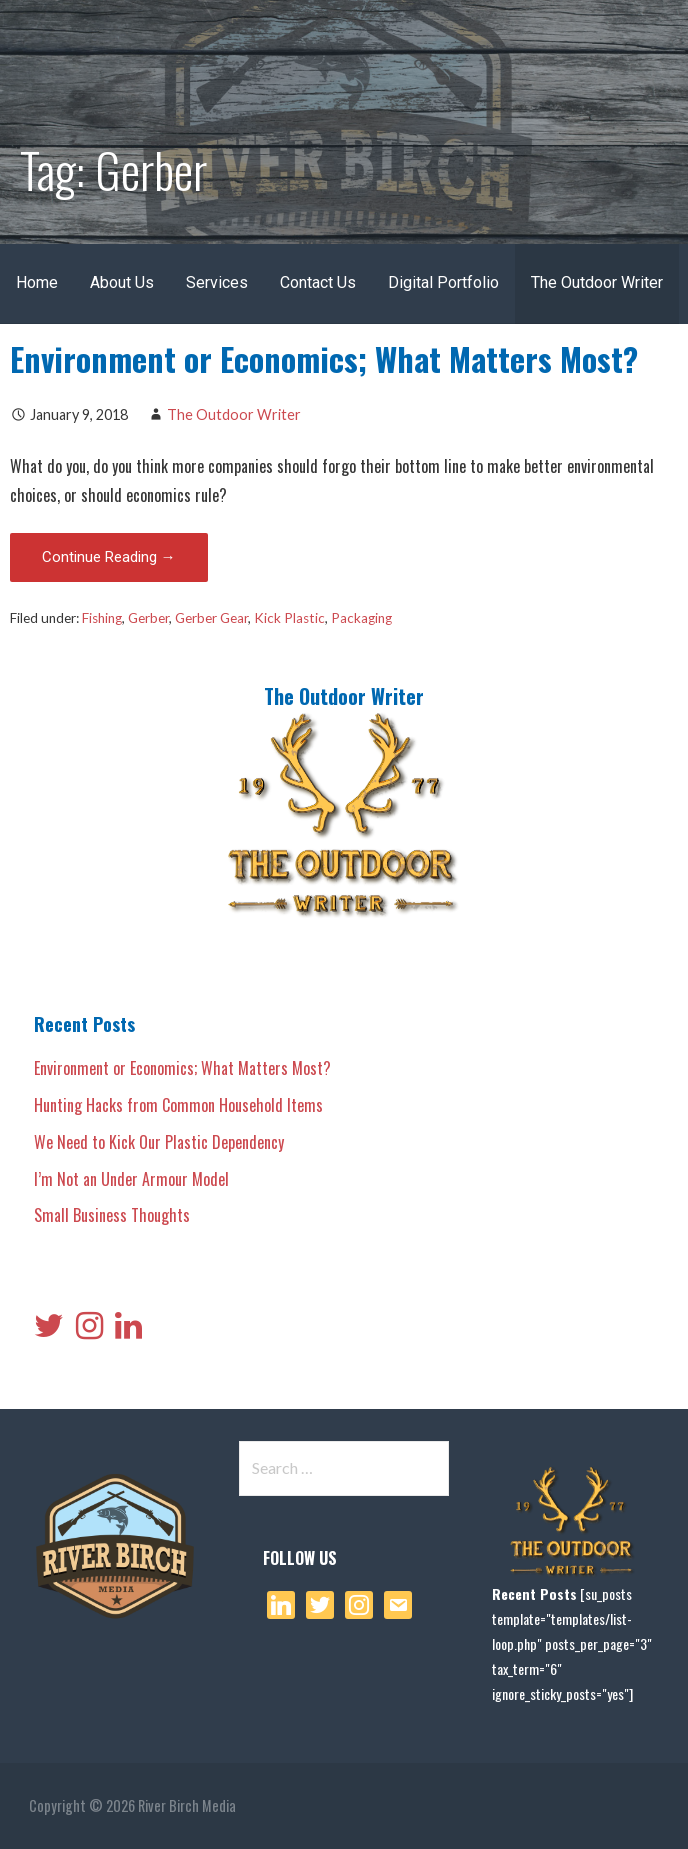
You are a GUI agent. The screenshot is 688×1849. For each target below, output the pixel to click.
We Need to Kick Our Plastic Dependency (159, 1142)
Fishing (102, 618)
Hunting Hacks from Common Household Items (178, 1105)
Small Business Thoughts (112, 1215)
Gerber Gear (211, 618)
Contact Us (318, 282)
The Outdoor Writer (597, 282)
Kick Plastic (289, 618)
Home (37, 282)
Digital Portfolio (443, 282)
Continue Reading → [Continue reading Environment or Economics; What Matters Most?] (109, 557)
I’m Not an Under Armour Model (131, 1179)
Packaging (361, 618)
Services (217, 282)
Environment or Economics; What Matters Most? (324, 358)
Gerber (148, 618)
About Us (122, 282)
